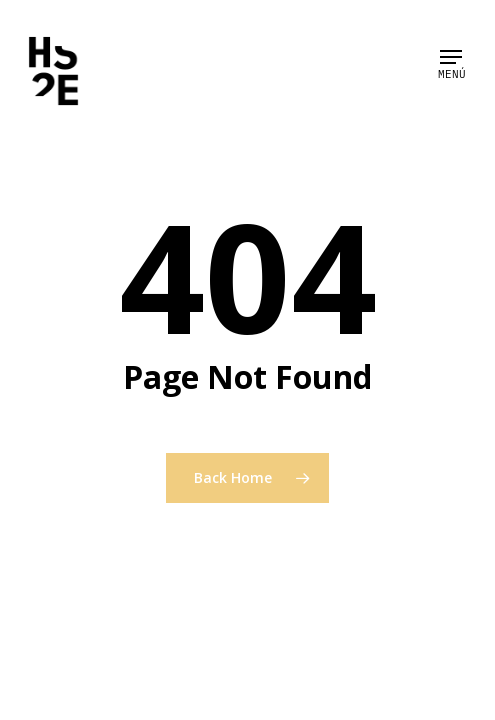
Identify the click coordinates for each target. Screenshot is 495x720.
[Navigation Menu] (451, 57)
